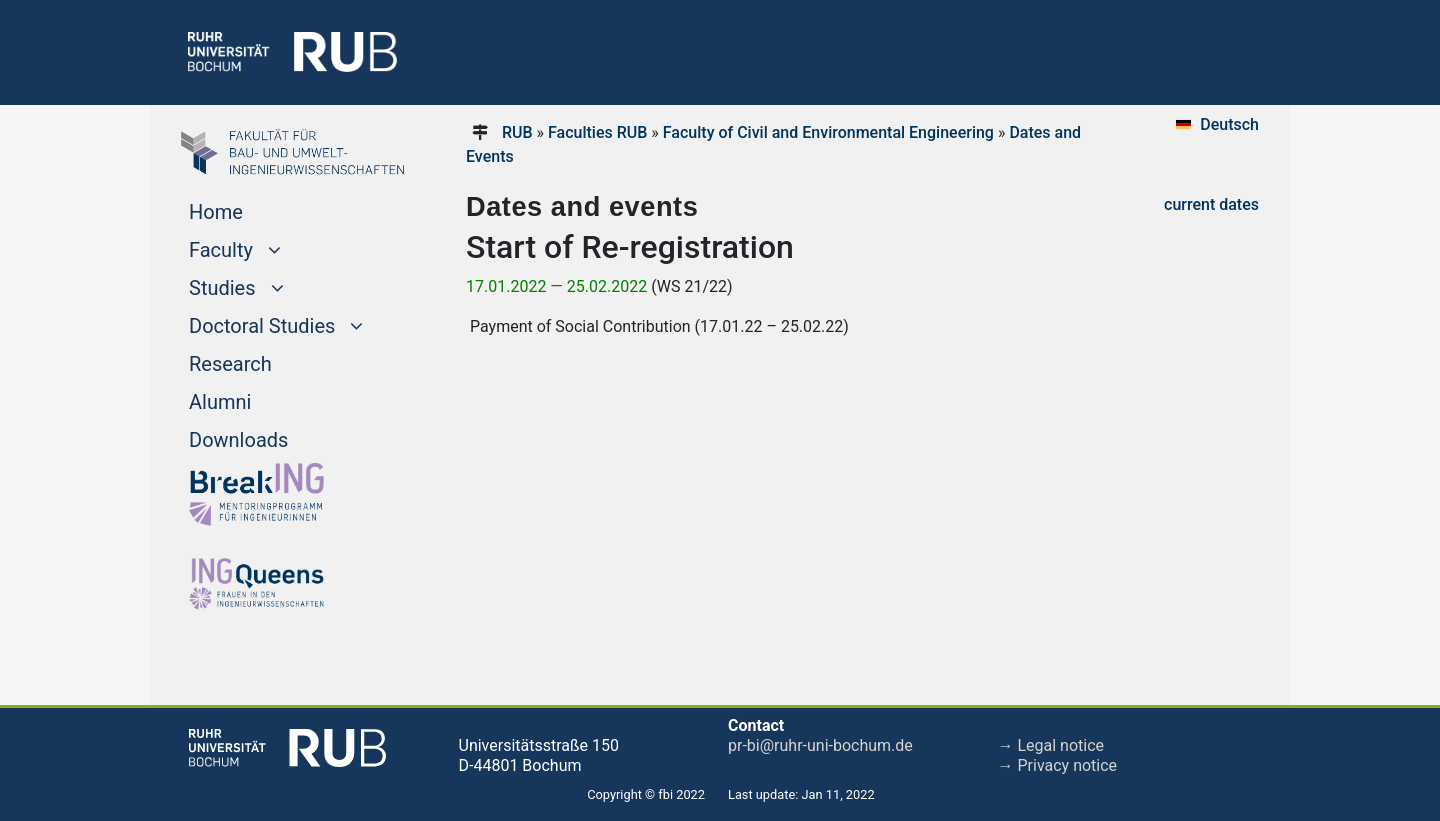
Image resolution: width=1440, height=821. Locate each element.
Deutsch (1229, 124)
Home (216, 212)
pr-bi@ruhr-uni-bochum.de (820, 745)
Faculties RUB (597, 132)
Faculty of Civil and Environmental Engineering (828, 132)
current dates (1211, 204)
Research (230, 364)
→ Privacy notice (1058, 765)
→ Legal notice (1051, 745)
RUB (517, 132)
